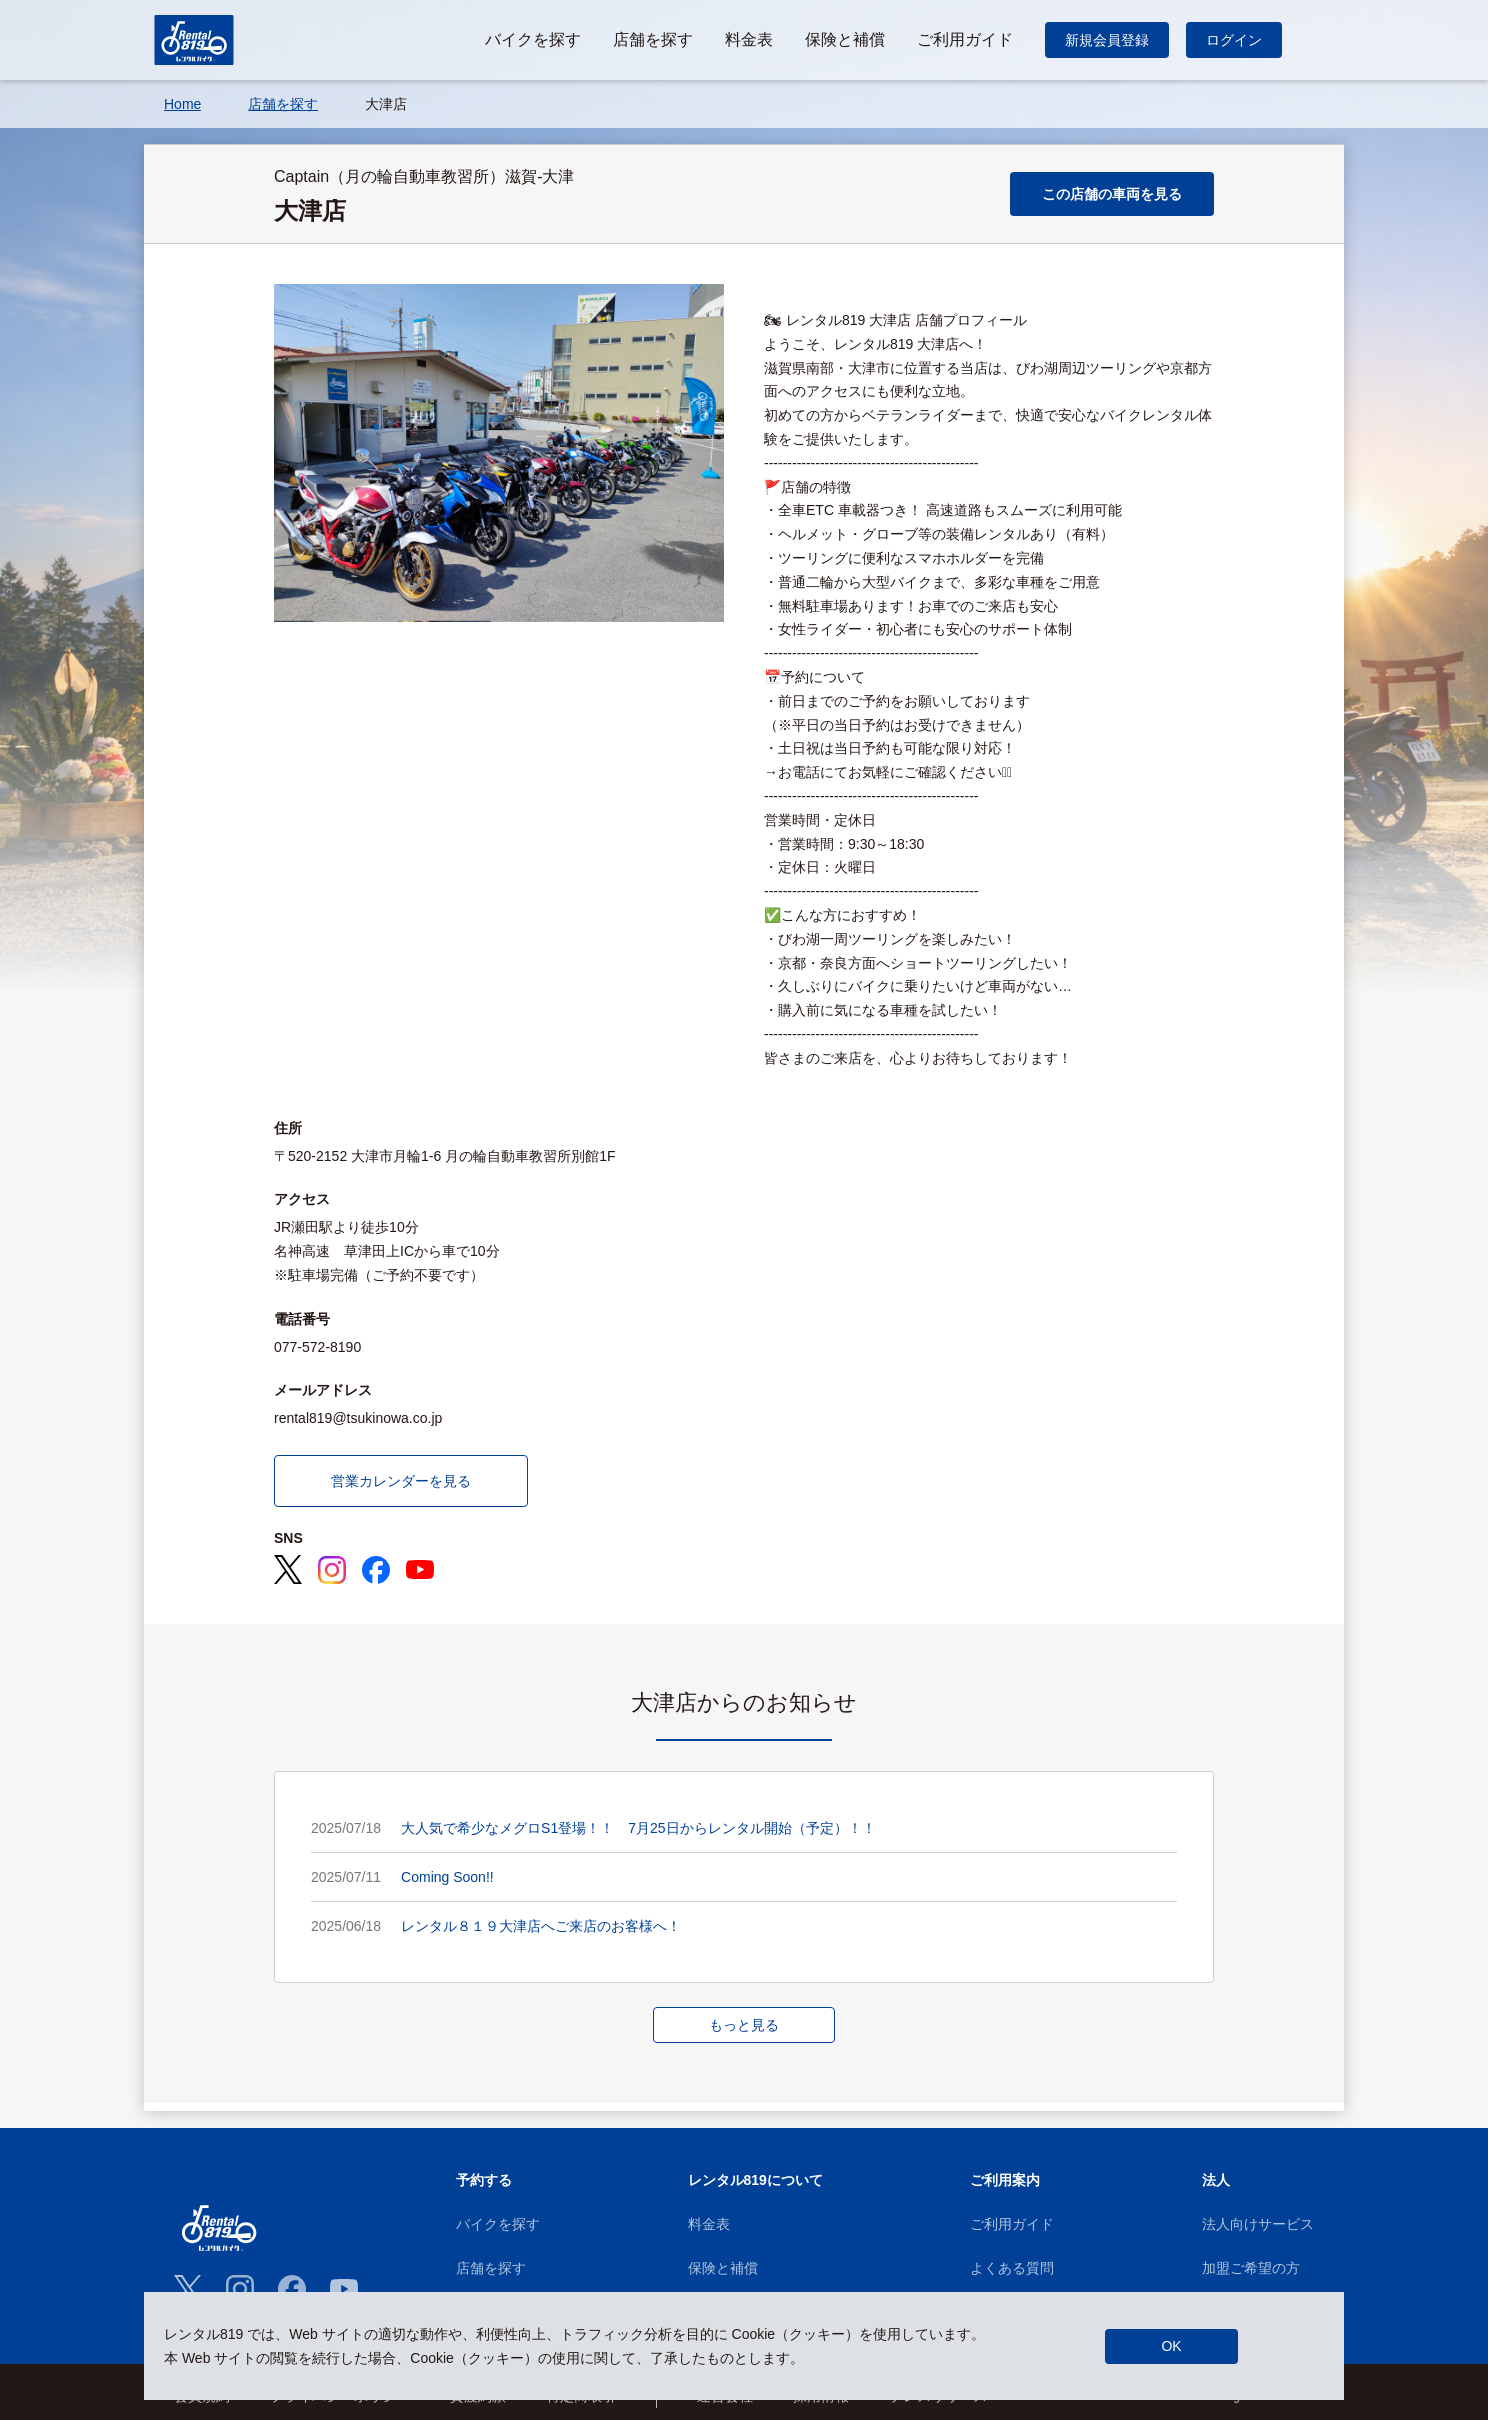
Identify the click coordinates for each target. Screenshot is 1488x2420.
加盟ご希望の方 (1251, 2268)
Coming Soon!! (447, 1877)
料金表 (709, 2224)
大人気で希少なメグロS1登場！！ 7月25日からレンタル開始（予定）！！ (638, 1828)
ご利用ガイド (1012, 2224)
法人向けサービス (1258, 2224)
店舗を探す (491, 2268)
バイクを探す (498, 2224)
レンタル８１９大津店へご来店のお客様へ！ (541, 1926)
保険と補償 (723, 2268)
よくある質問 (1012, 2268)
